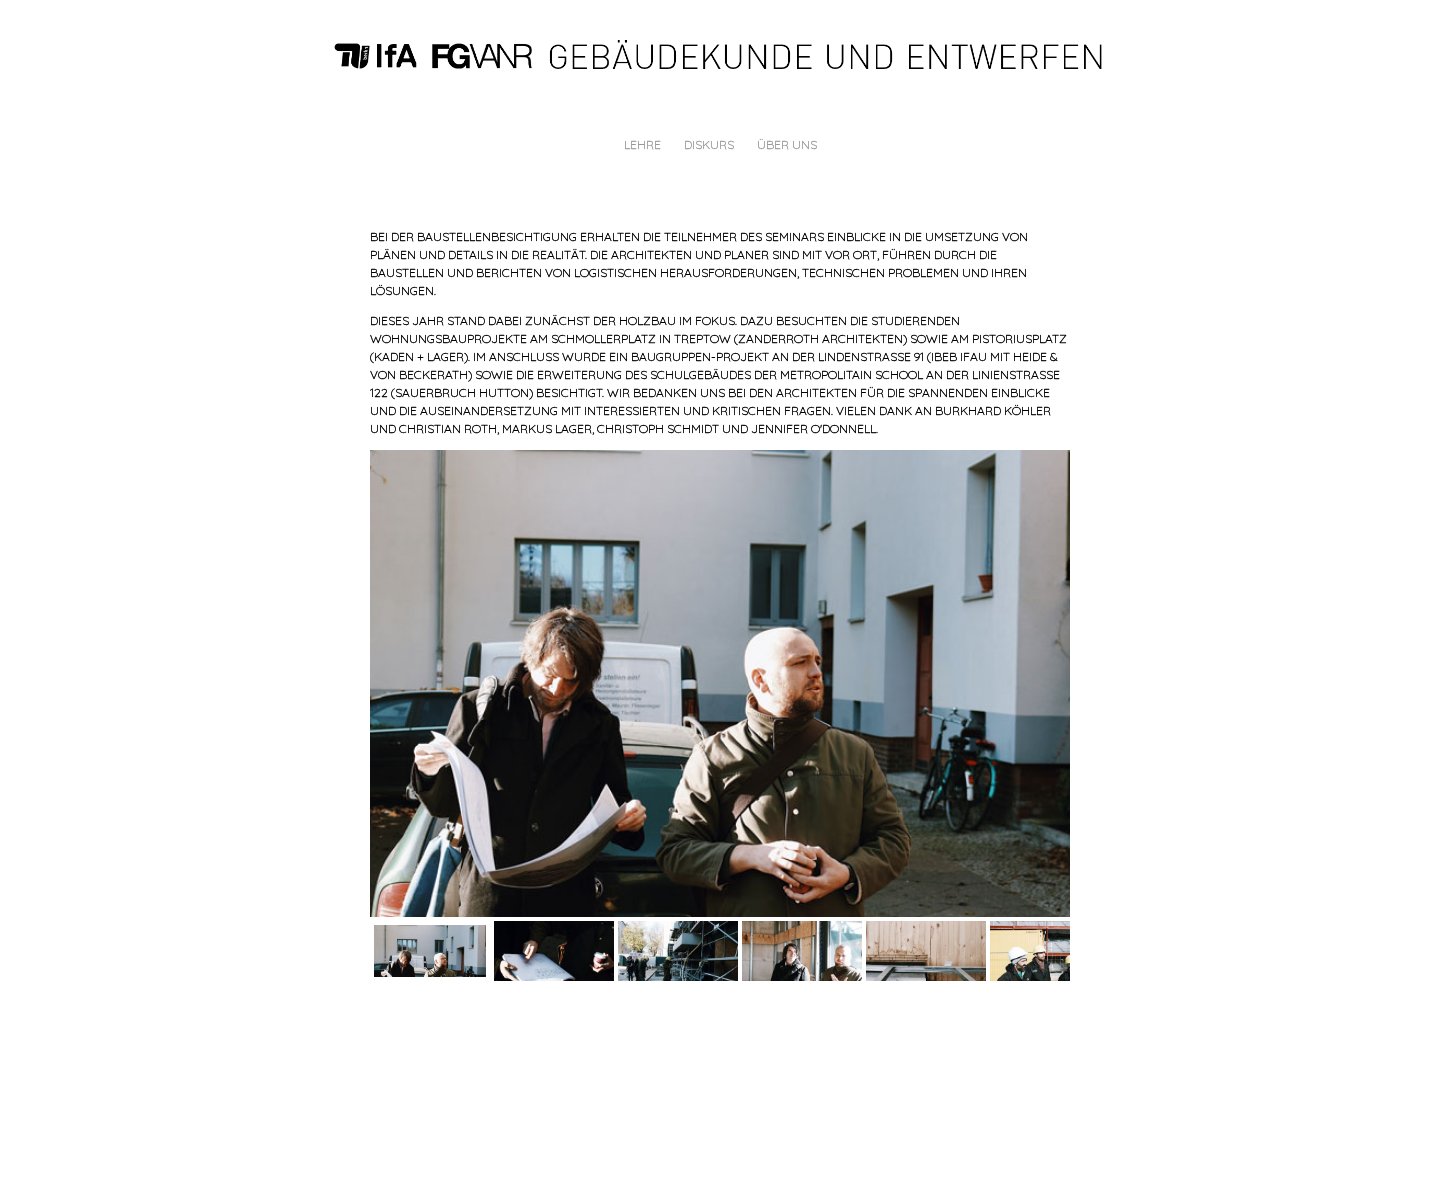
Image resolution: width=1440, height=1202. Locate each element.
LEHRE (642, 144)
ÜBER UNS (787, 144)
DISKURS (709, 144)
